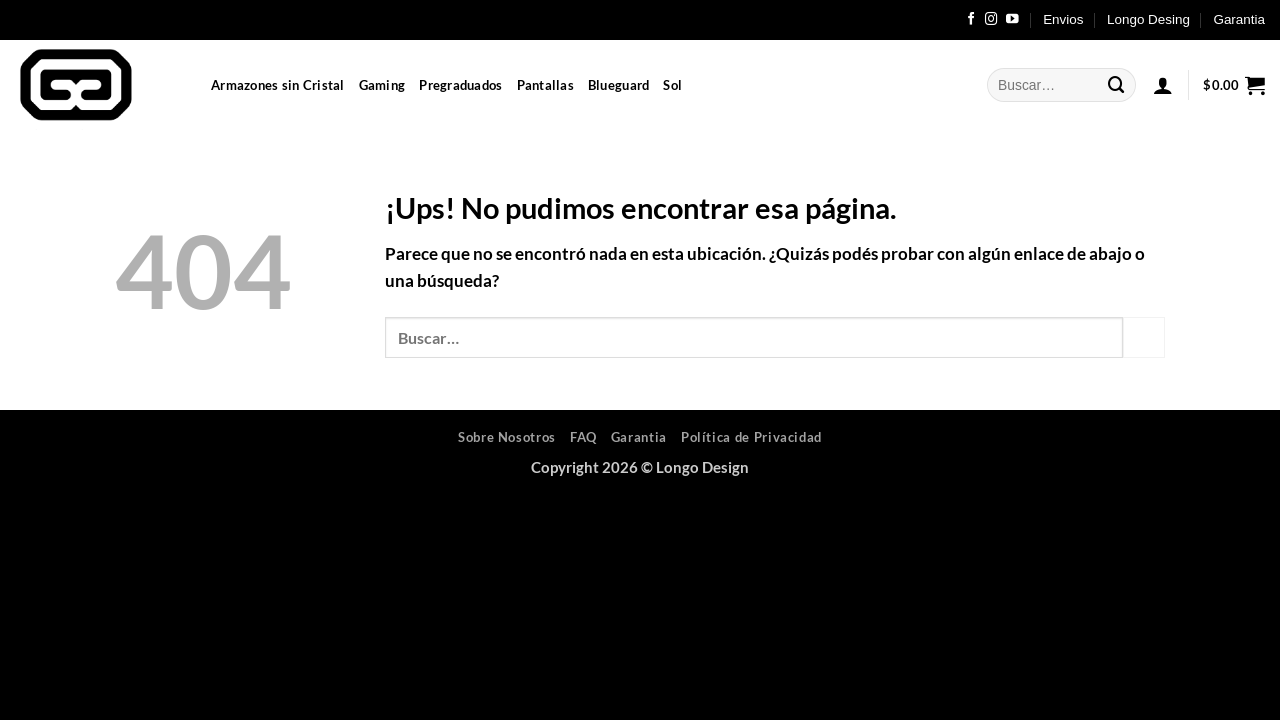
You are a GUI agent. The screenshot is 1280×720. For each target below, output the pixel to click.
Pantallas (545, 85)
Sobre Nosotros (507, 437)
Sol (672, 85)
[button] (1163, 85)
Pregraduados (460, 85)
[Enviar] (1117, 84)
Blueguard (618, 85)
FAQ (583, 437)
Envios (1063, 19)
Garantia (1239, 19)
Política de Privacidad (751, 437)
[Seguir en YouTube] (1012, 20)
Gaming (382, 85)
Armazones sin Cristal (278, 85)
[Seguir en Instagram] (991, 20)
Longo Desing (1148, 19)
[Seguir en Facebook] (971, 20)
